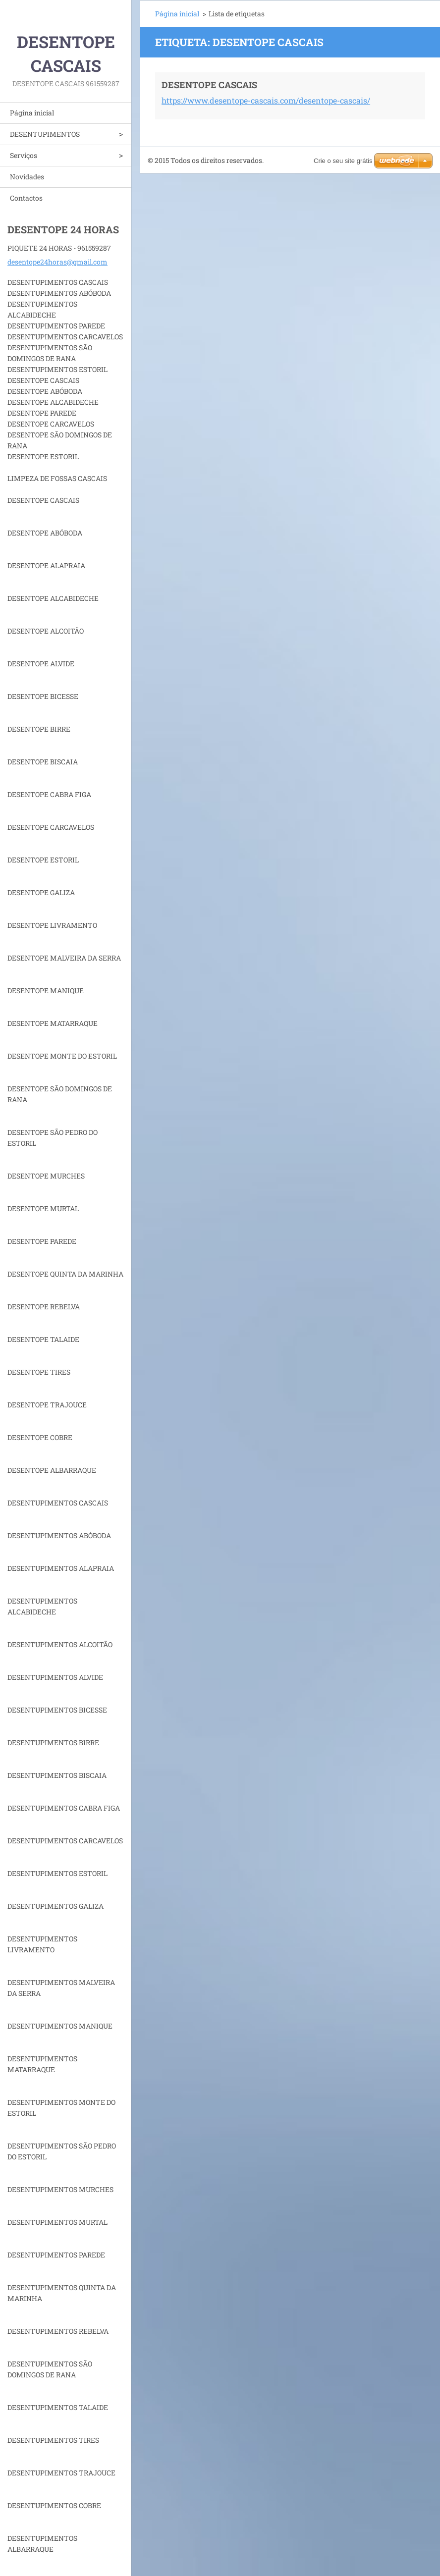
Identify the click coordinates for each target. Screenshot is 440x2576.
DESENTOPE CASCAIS (209, 85)
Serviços (23, 155)
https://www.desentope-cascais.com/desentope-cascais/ (266, 100)
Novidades (27, 176)
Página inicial (32, 112)
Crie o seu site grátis (343, 160)
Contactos (26, 198)
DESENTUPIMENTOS (45, 134)
